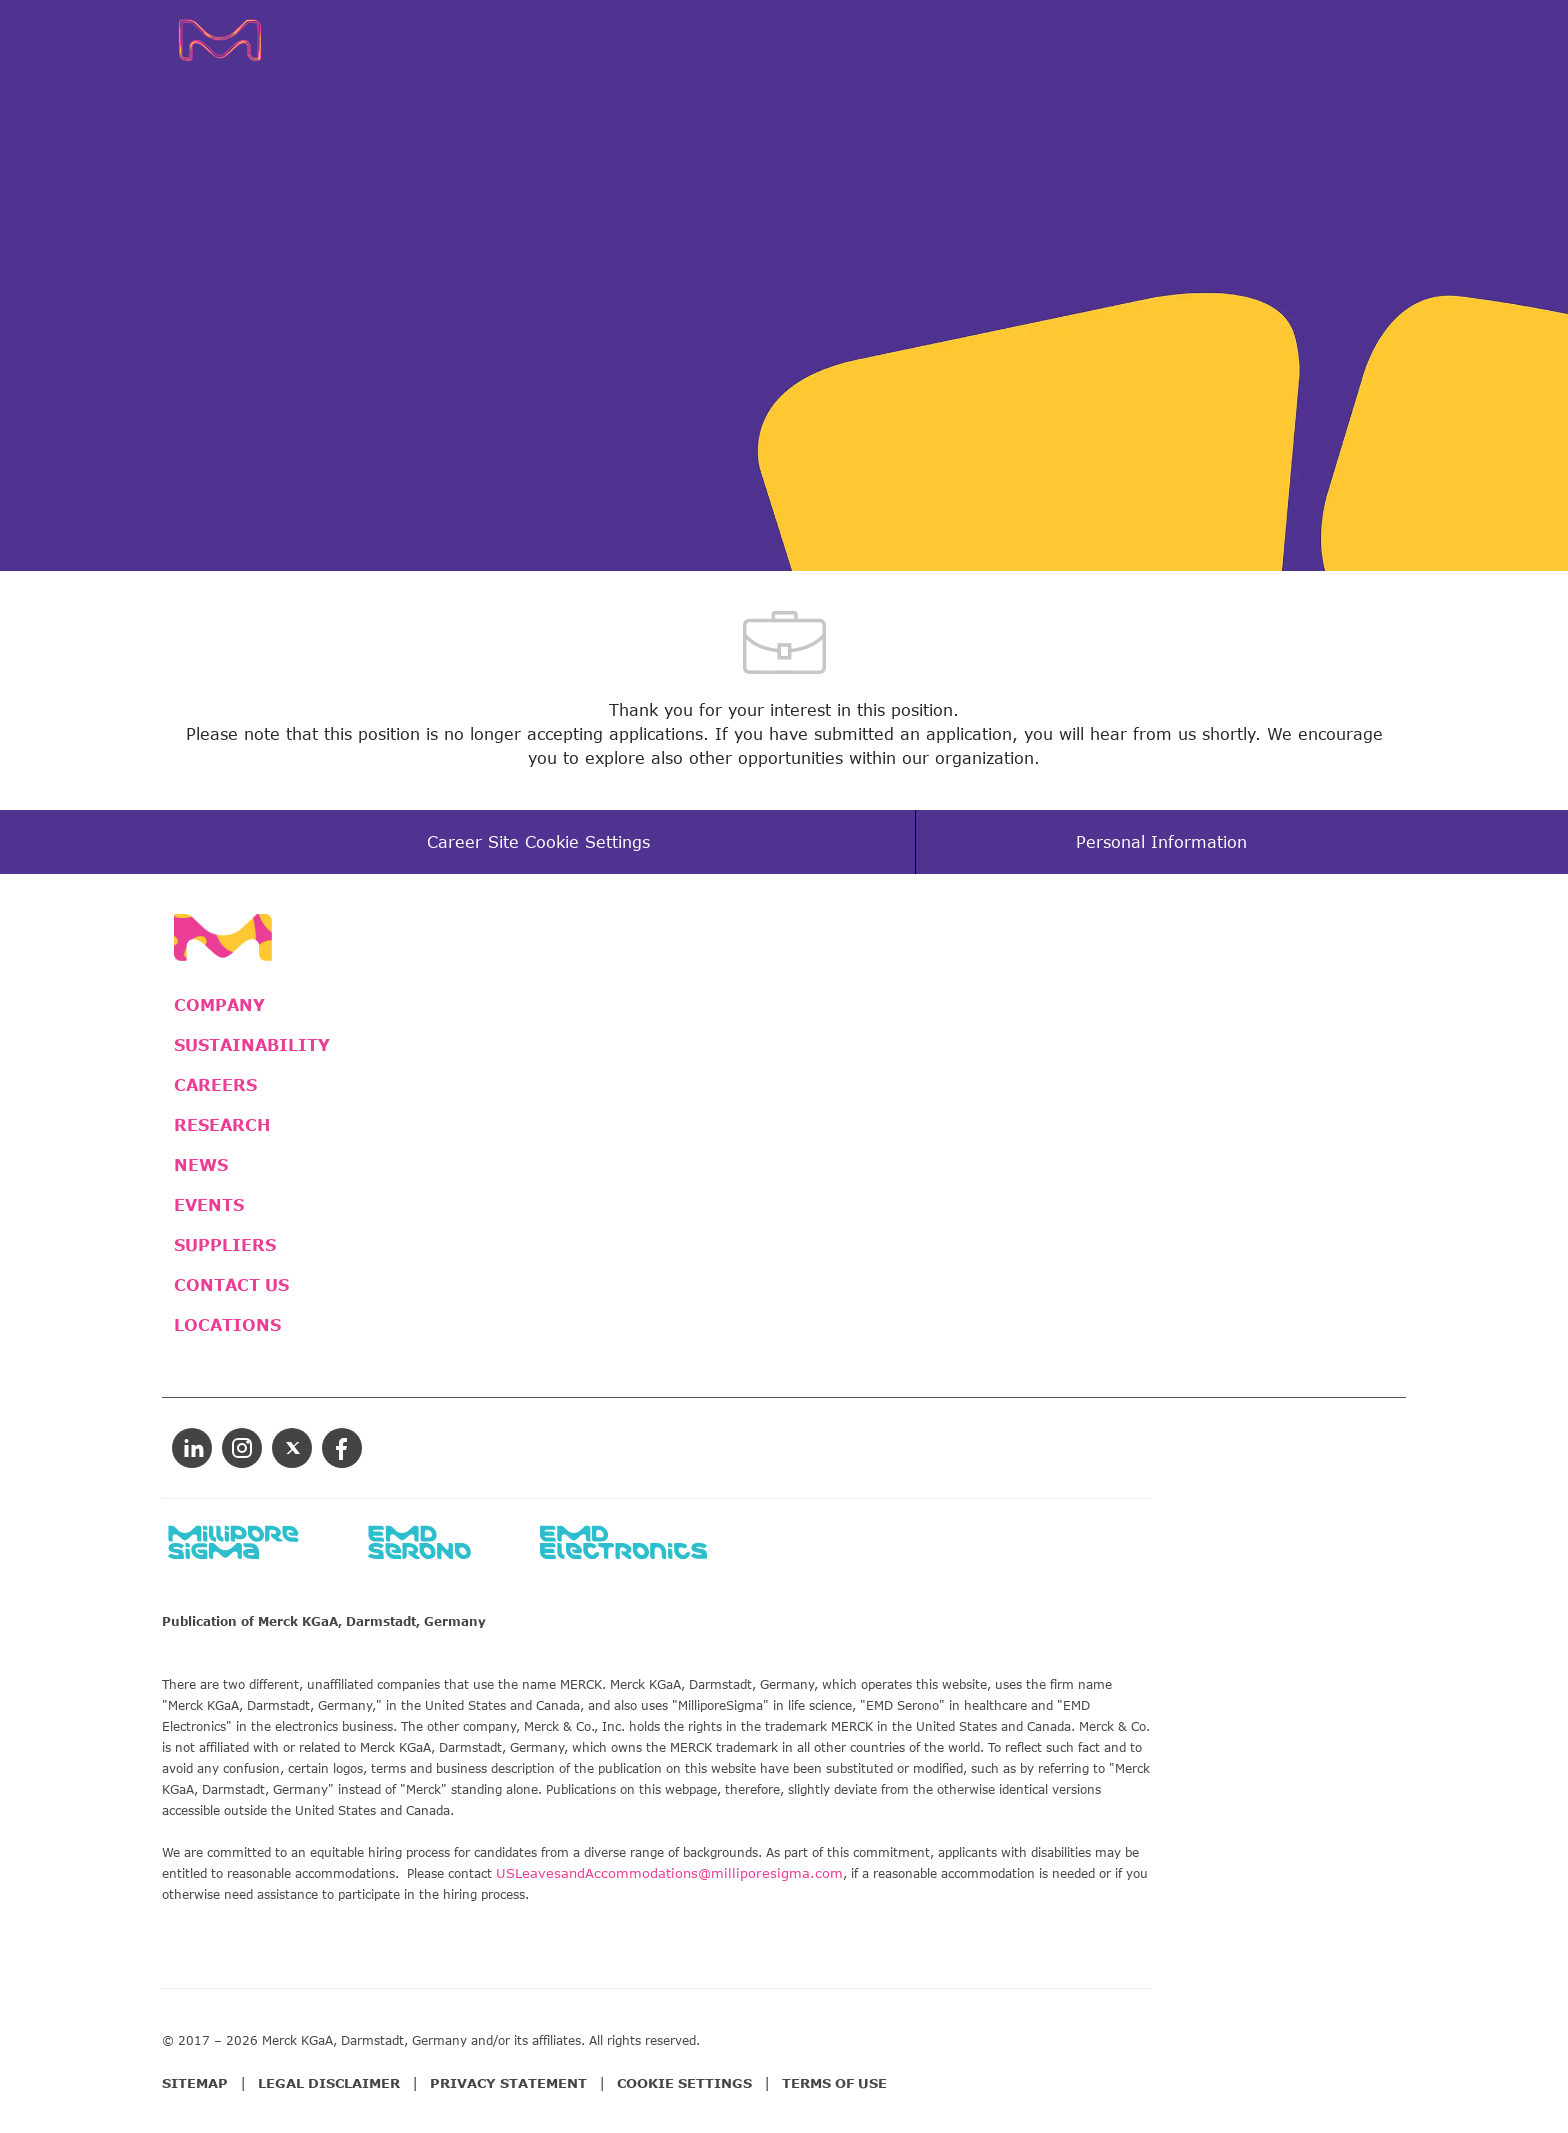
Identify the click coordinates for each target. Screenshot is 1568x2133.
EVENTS (209, 1205)
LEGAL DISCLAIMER (329, 2083)
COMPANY (219, 1005)
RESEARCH (222, 1125)
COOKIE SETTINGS (684, 2083)
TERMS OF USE (834, 2083)
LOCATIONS (227, 1325)
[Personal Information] (1161, 842)
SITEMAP (195, 2083)
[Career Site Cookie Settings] (538, 842)
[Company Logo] (250, 40)
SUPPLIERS (225, 1245)
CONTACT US (231, 1285)
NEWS (201, 1165)
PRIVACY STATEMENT (508, 2083)
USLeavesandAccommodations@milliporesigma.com (669, 1873)
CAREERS (215, 1085)
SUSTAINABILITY (252, 1045)
